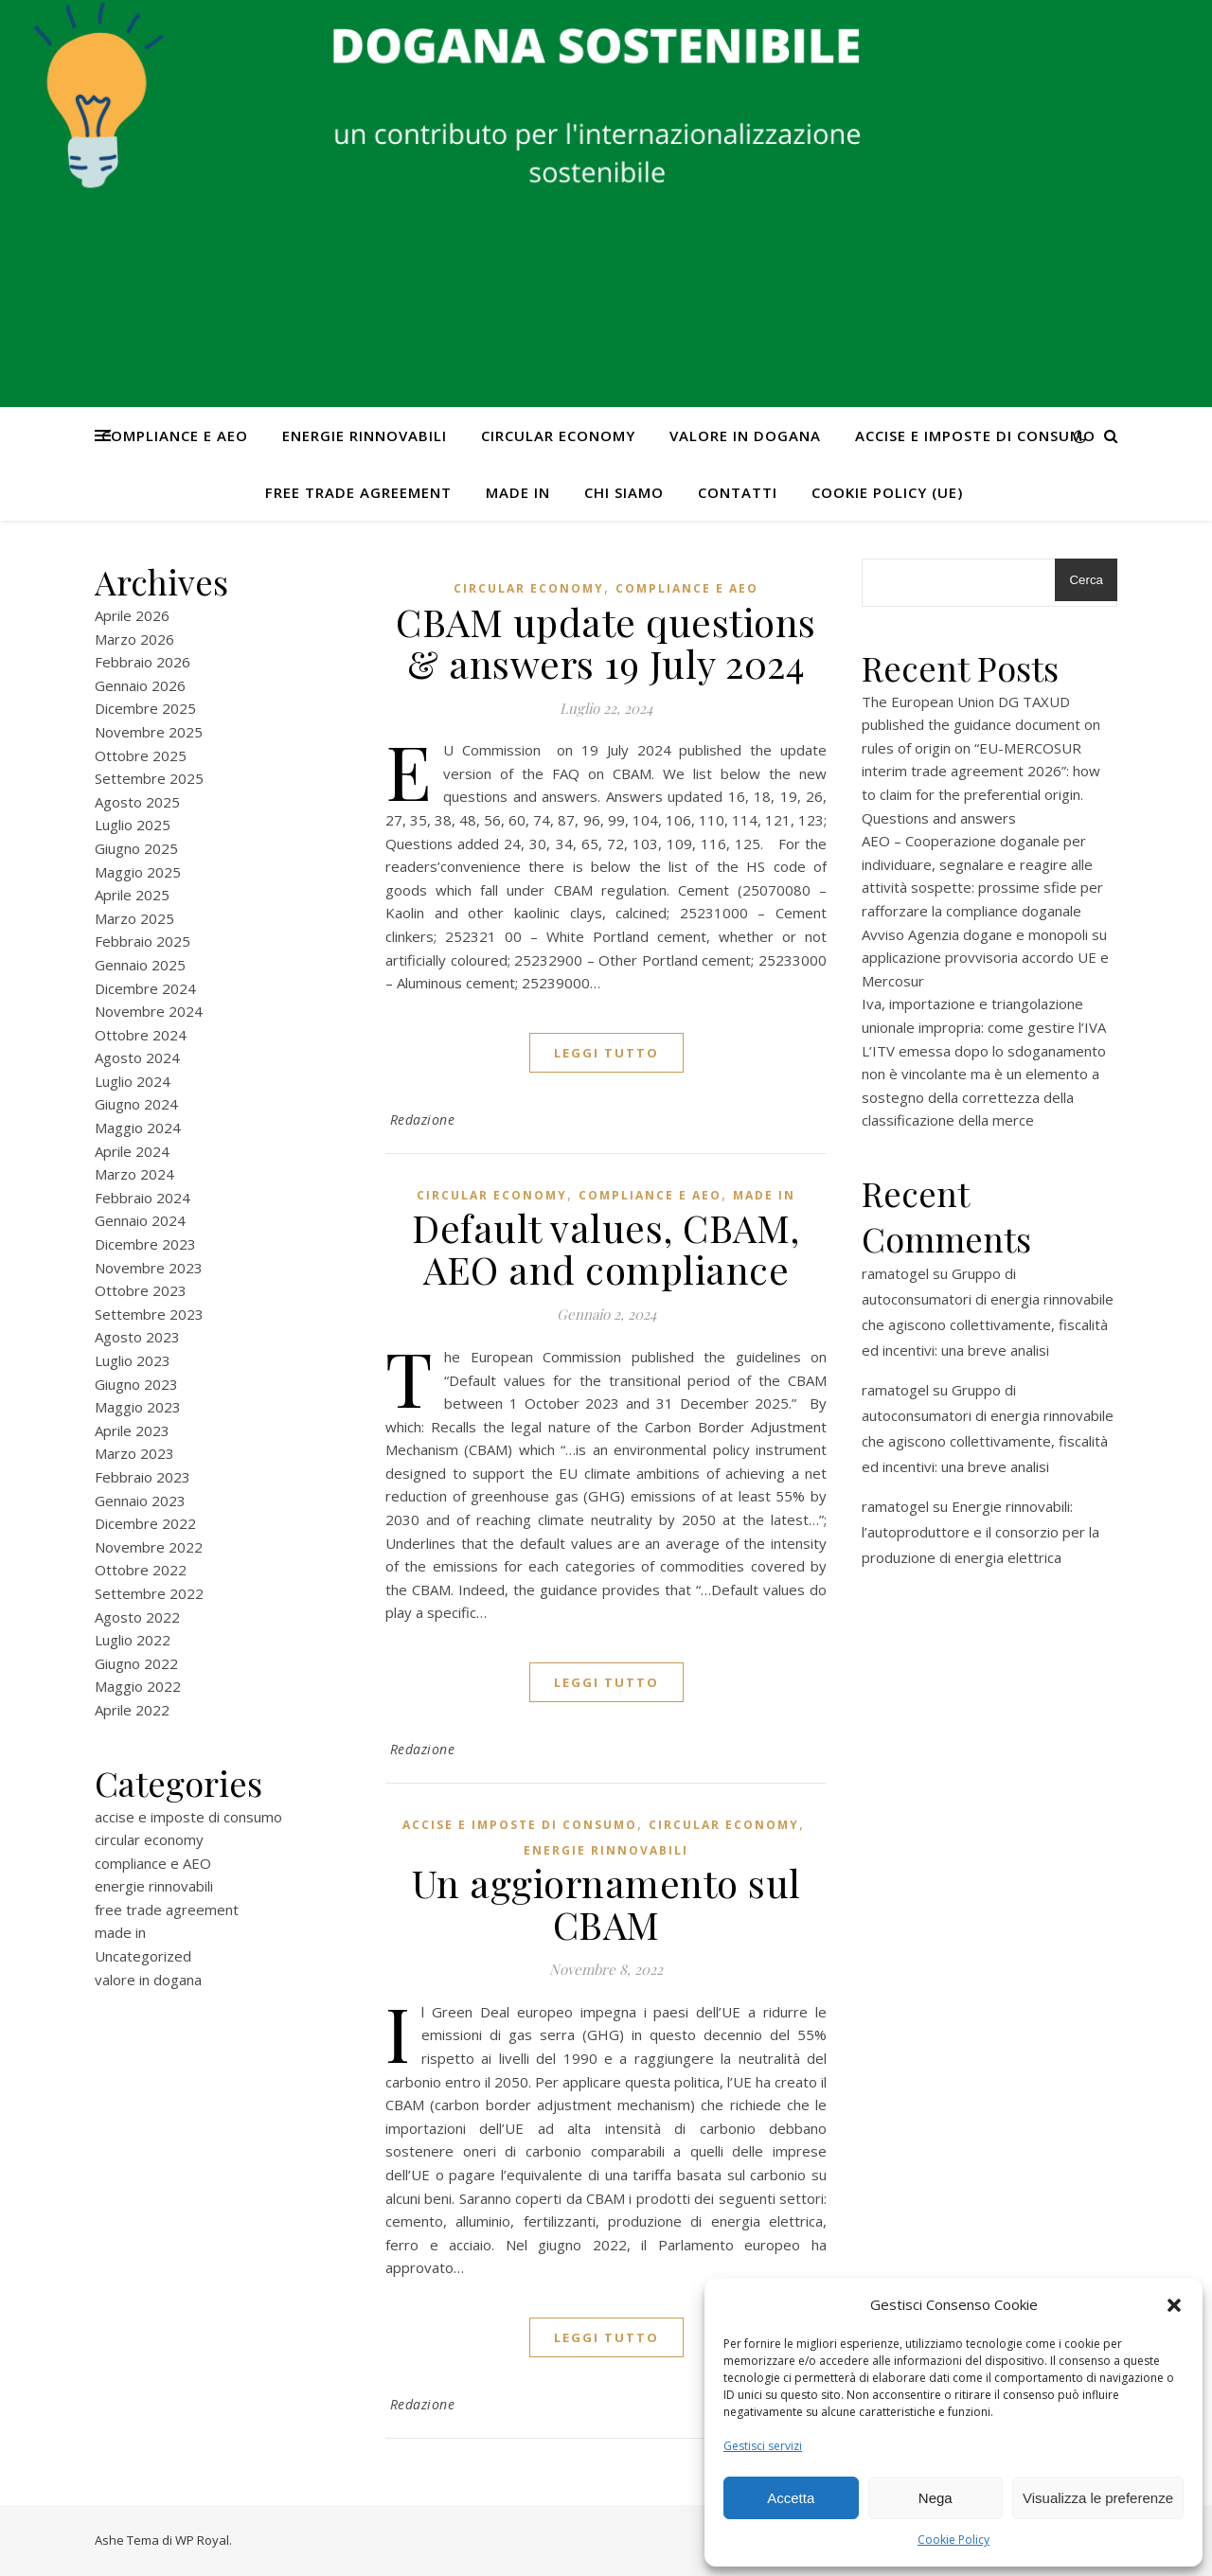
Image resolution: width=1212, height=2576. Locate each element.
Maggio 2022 (138, 1686)
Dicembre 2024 (145, 988)
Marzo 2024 (134, 1173)
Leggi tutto (606, 1052)
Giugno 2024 (136, 1103)
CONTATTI (737, 492)
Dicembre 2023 (145, 1244)
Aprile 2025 (132, 894)
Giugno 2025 (136, 848)
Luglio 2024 (132, 1081)
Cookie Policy (953, 2540)
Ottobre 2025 (141, 755)
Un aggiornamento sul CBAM (606, 1903)
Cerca (1086, 580)
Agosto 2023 (137, 1336)
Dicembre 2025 (145, 708)
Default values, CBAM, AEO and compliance (606, 1248)
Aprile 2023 (132, 1430)
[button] (1174, 2305)
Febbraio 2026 (142, 661)
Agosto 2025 (137, 801)
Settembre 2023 (149, 1314)
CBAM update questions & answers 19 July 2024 (606, 642)
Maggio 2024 (138, 1127)
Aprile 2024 (132, 1151)
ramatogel (895, 1273)
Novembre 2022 (149, 1546)
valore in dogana (745, 435)
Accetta (790, 2498)
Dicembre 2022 (145, 1523)
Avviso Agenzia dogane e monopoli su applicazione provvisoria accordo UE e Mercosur (985, 957)
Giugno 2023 (136, 1384)
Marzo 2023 (134, 1453)
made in (518, 492)
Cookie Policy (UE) (887, 492)
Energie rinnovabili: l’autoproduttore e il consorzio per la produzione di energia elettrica (980, 1532)
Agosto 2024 (137, 1057)
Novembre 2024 (149, 1011)
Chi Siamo (624, 492)
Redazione (422, 1119)
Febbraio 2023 (142, 1476)
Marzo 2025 (134, 918)
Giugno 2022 (136, 1663)
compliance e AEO (174, 435)
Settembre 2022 (149, 1593)
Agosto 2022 (137, 1617)
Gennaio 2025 (140, 964)
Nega (935, 2498)
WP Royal (202, 2540)
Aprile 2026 (132, 615)
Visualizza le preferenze (1098, 2498)
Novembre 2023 (149, 1267)
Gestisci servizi (762, 2446)
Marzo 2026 (134, 639)
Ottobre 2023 (141, 1290)
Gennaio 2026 (140, 685)
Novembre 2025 (149, 731)
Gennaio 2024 (140, 1220)
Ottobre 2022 (141, 1569)
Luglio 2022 (132, 1639)
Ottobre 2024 (141, 1034)
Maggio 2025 (138, 871)
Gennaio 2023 (140, 1500)
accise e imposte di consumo (975, 435)
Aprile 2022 (132, 1709)
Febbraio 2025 (142, 941)
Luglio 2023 (132, 1360)
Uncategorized (143, 1955)
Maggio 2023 (138, 1406)
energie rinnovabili (364, 435)
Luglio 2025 (132, 824)
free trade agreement (358, 492)
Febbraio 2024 (142, 1197)
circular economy (558, 435)
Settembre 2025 (149, 778)
